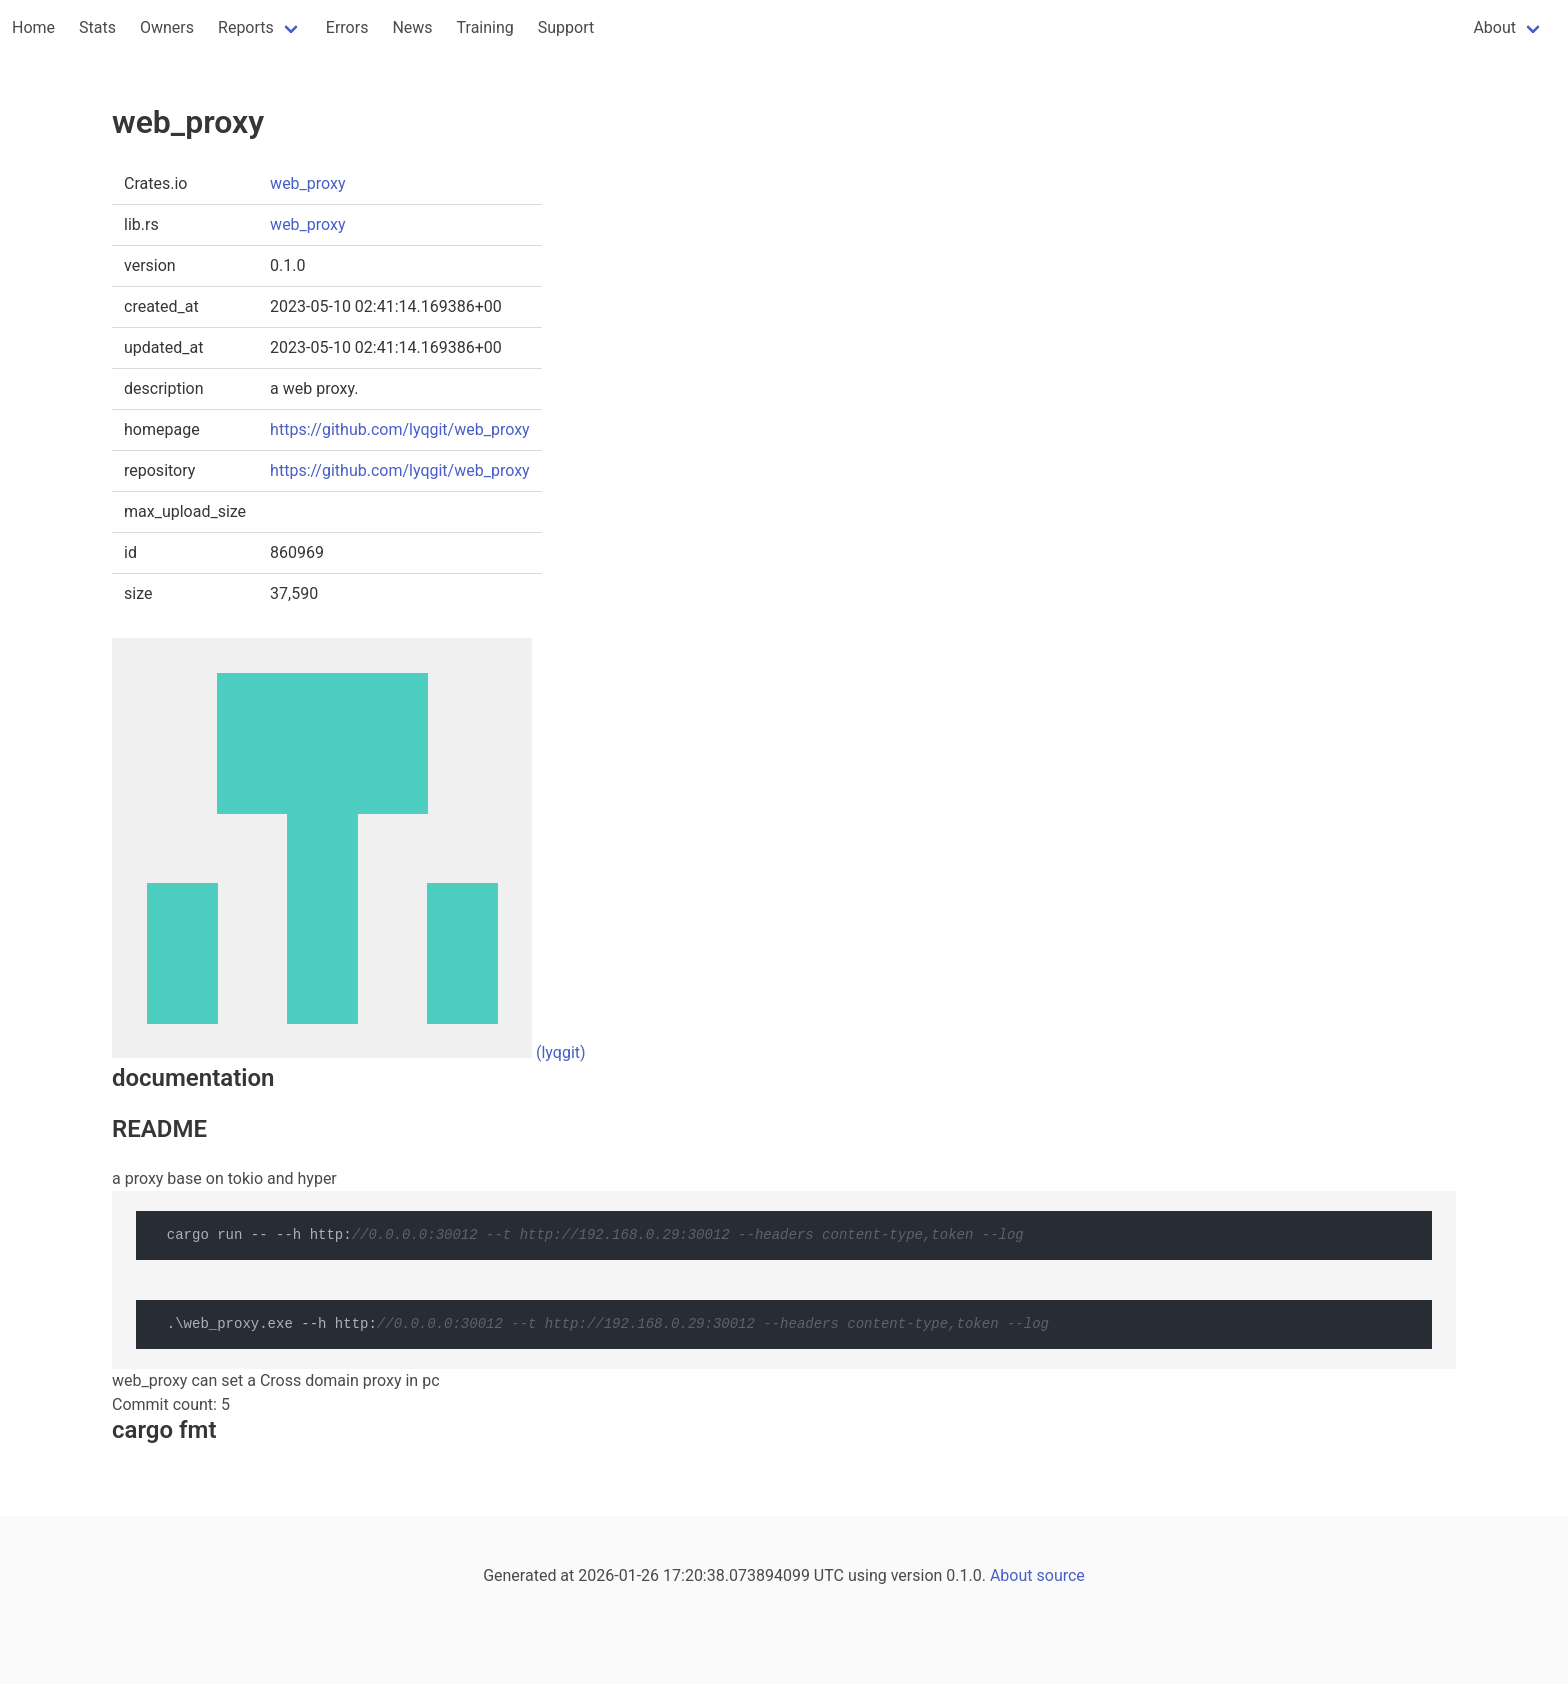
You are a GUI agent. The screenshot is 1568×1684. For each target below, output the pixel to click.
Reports (246, 27)
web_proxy (307, 183)
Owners (167, 27)
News (412, 27)
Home (33, 27)
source (1061, 1575)
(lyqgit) (561, 1052)
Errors (347, 27)
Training (485, 27)
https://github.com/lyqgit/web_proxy (400, 429)
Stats (97, 27)
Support (566, 27)
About (1494, 27)
